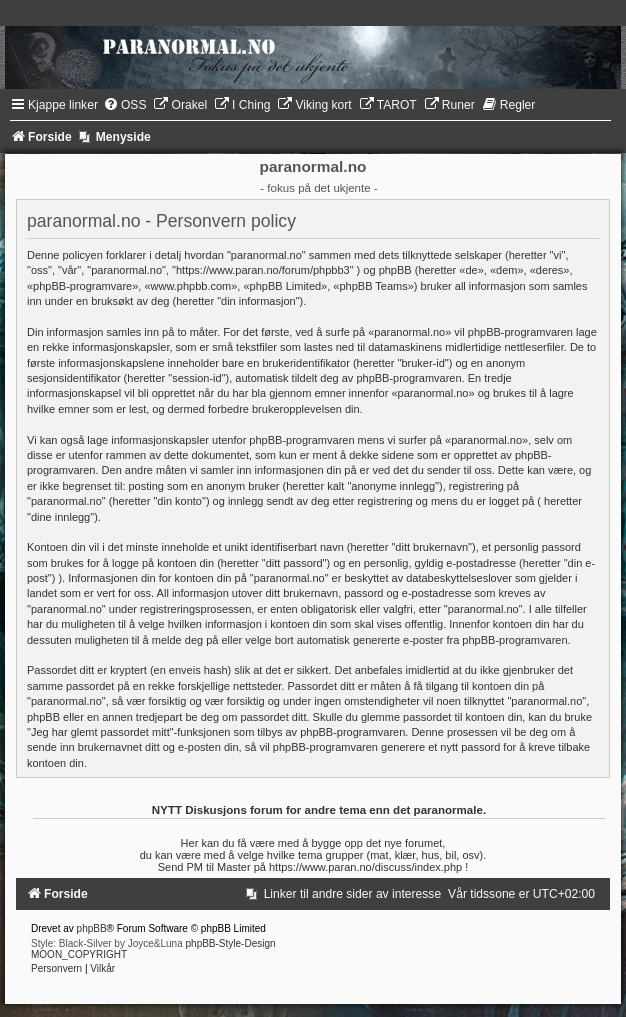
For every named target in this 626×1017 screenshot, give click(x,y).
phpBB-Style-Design (231, 943)
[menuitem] (125, 105)
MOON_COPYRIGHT (79, 954)
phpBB (92, 928)
